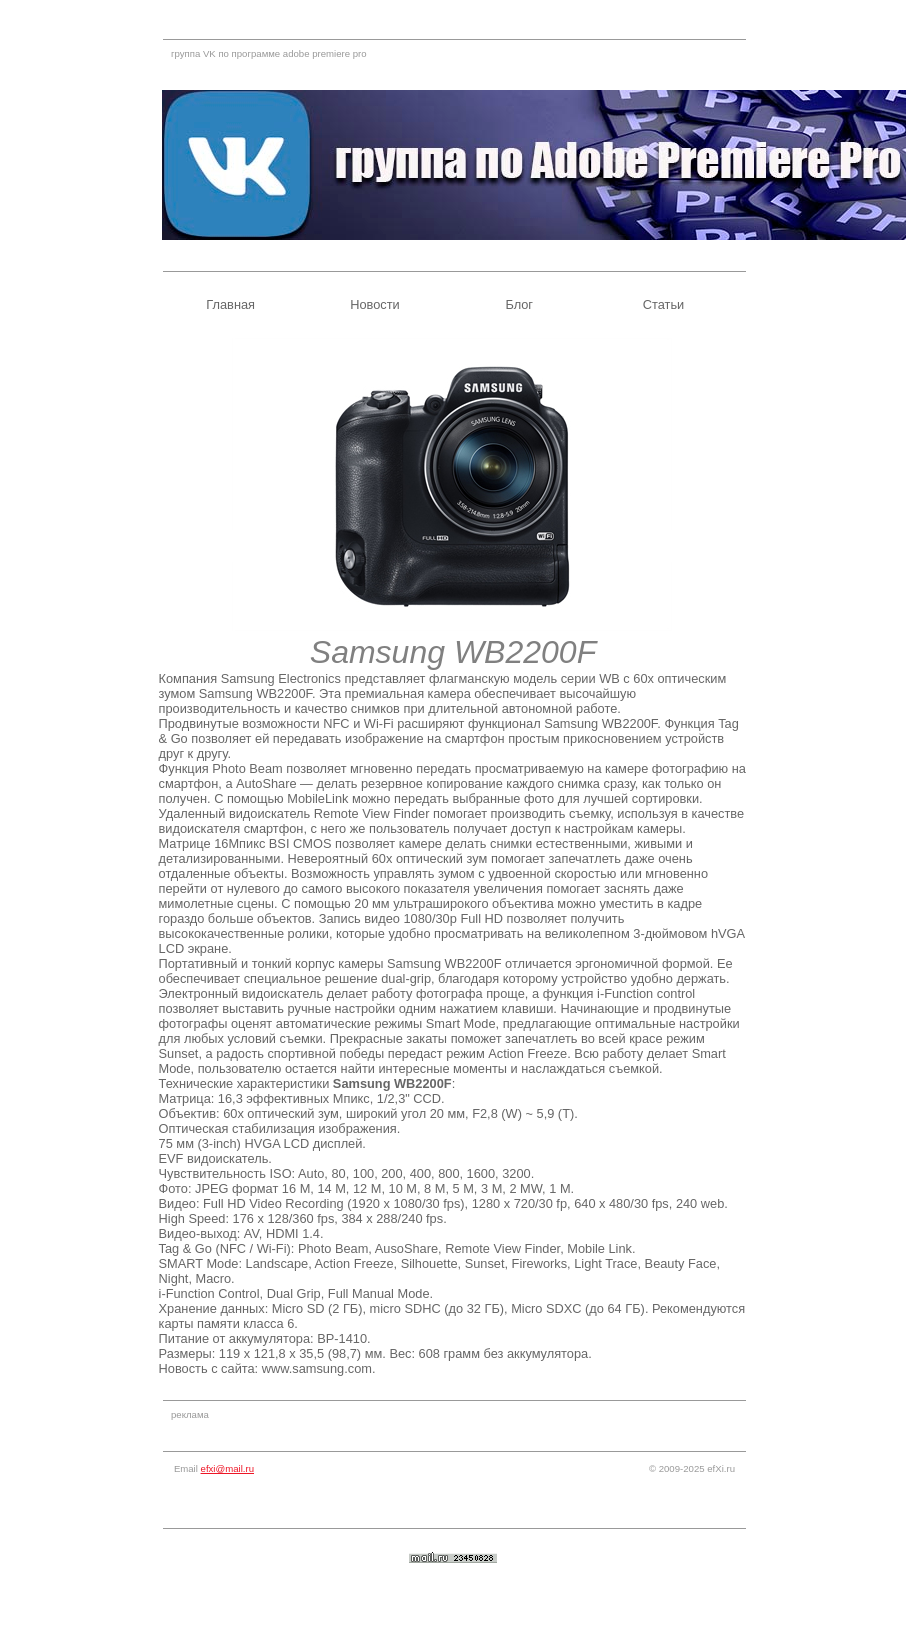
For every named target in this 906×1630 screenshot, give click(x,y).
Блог (519, 304)
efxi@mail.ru (227, 1468)
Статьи (663, 304)
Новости (375, 304)
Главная (230, 304)
